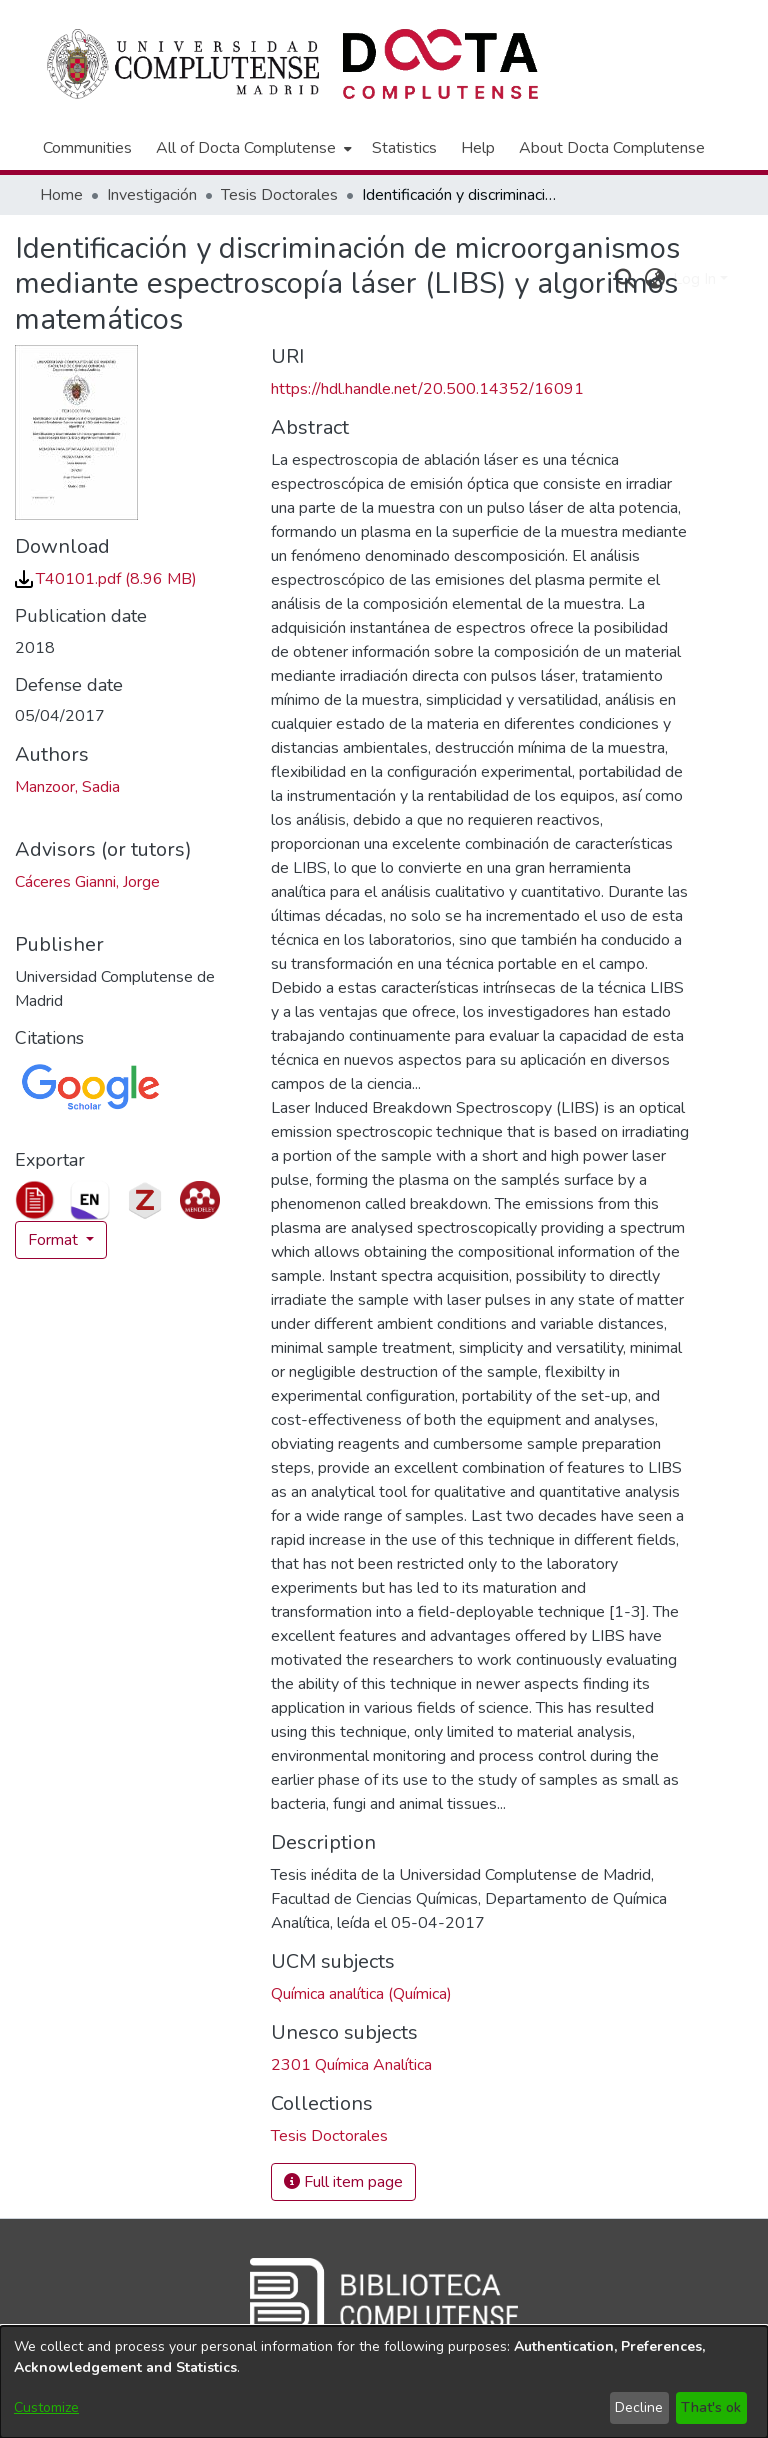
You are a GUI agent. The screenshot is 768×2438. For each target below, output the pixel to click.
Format (55, 1240)
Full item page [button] (343, 2182)
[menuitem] (252, 148)
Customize (46, 2407)
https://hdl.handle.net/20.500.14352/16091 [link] (427, 389)
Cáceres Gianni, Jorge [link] (87, 882)
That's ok (711, 2407)
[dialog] (384, 2382)
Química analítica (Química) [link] (361, 1994)
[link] (106, 579)
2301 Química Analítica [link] (351, 2065)
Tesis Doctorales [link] (279, 195)
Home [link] (61, 195)
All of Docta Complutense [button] (246, 148)
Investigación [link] (152, 195)
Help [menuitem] (478, 148)
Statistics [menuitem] (404, 148)
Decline (639, 2407)
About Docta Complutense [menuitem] (612, 148)
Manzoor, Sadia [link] (67, 787)
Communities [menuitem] (87, 148)
